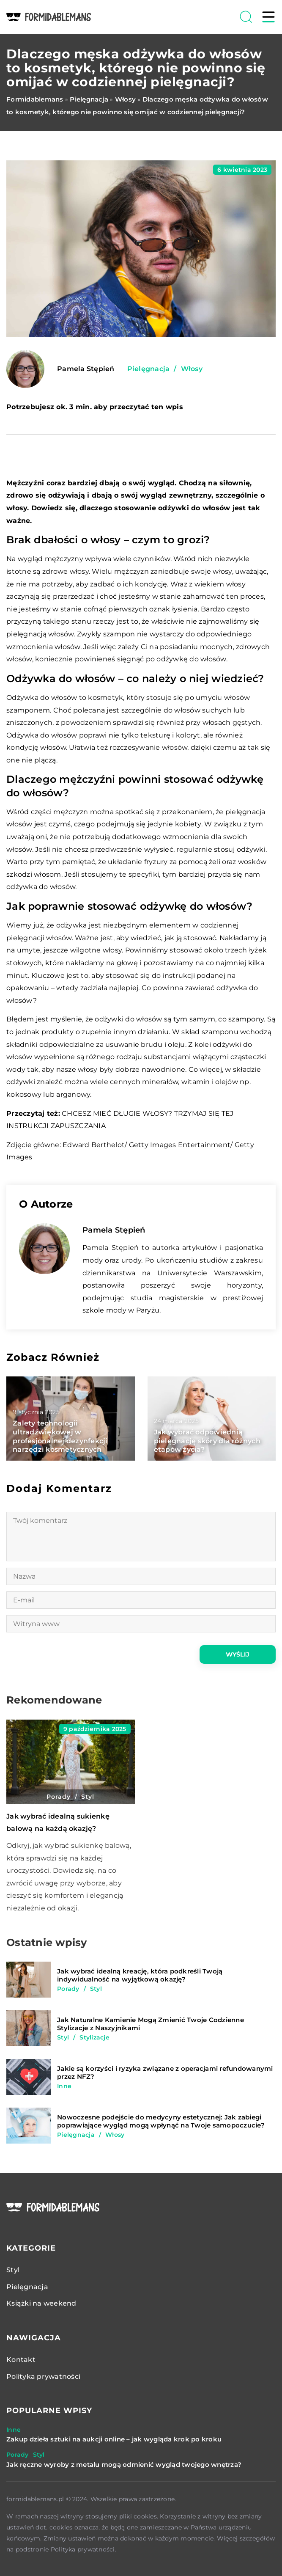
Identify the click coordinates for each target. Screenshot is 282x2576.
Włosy (192, 369)
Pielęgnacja (148, 369)
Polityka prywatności (43, 2376)
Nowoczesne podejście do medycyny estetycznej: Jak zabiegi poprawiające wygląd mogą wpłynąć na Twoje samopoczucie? (161, 2121)
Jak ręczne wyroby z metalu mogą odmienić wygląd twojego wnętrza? (123, 2464)
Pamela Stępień (86, 369)
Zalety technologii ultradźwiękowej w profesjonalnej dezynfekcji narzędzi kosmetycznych (60, 1436)
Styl (12, 2270)
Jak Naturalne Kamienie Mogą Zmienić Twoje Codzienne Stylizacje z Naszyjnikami (150, 2024)
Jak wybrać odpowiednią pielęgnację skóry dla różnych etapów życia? (207, 1441)
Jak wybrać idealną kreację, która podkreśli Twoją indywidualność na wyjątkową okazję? (139, 1975)
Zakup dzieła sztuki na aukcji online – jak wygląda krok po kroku (114, 2439)
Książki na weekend (41, 2303)
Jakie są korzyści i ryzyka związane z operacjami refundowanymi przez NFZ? (165, 2072)
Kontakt (21, 2360)
